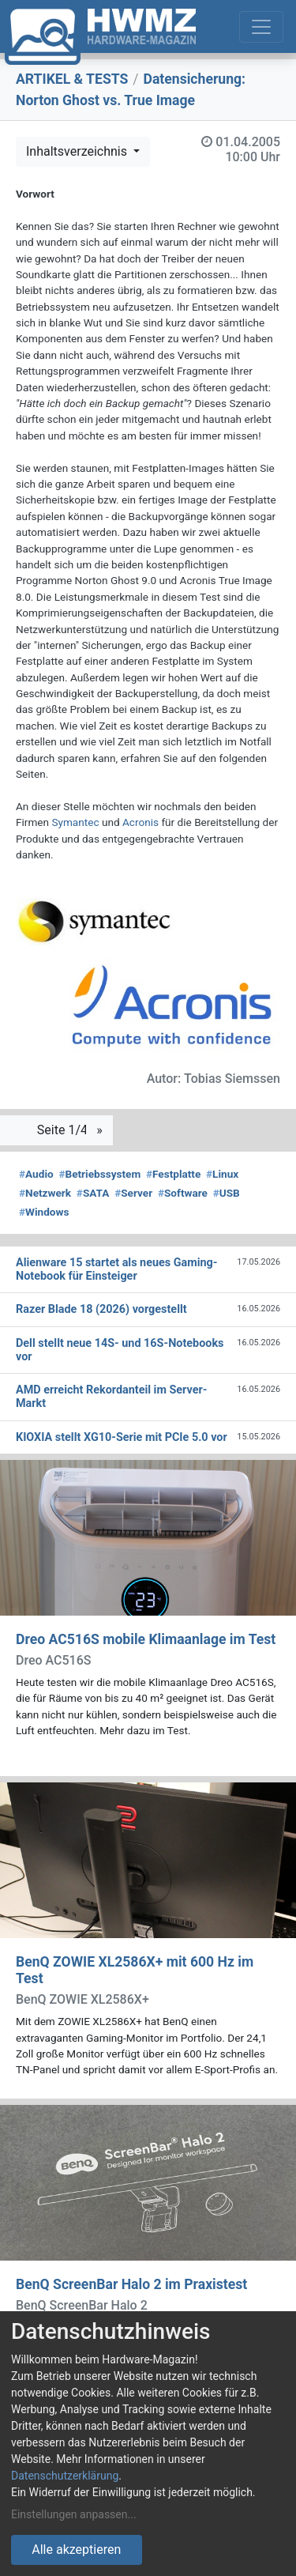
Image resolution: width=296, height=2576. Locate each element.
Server (133, 1192)
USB (226, 1192)
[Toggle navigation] (261, 27)
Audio (36, 1173)
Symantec (75, 822)
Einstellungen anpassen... (74, 2514)
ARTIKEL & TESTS (72, 79)
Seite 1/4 (64, 1129)
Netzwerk (45, 1192)
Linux (222, 1173)
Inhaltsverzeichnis (78, 151)
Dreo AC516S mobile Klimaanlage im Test (145, 1639)
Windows (44, 1211)
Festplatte (173, 1173)
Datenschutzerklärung (64, 2475)
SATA (93, 1192)
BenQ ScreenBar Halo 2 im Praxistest (131, 2284)
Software (183, 1192)
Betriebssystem (99, 1173)
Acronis (140, 822)
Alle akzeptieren (76, 2549)
